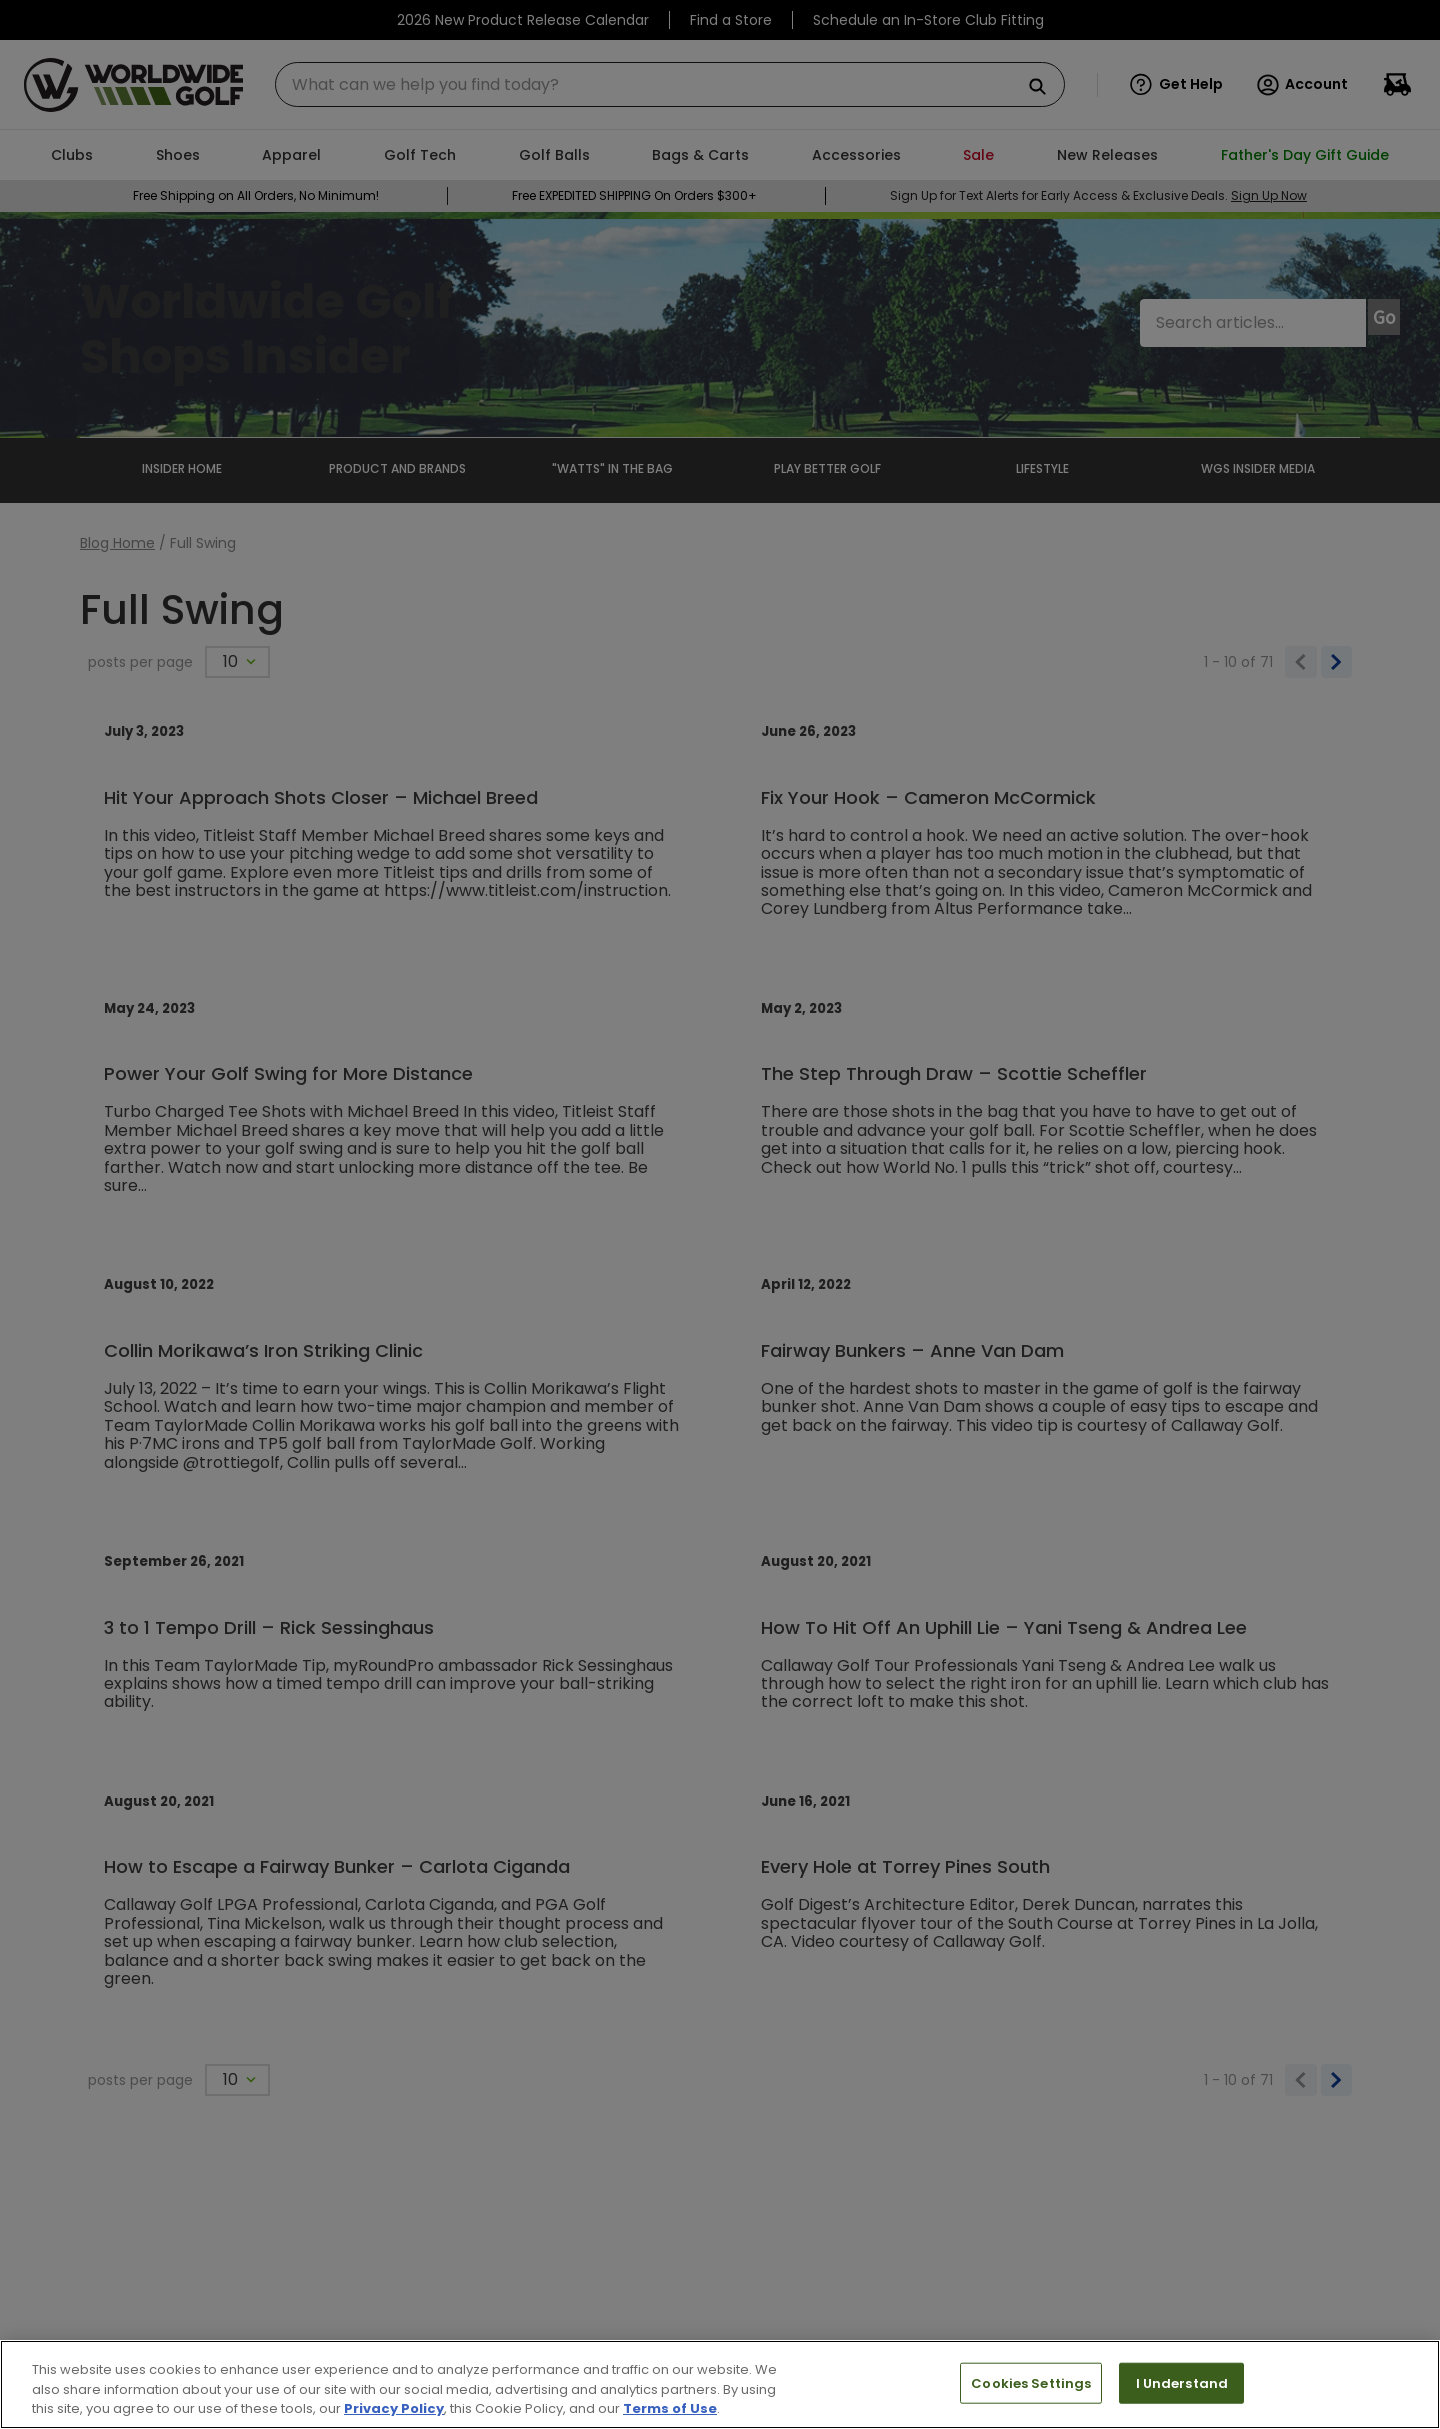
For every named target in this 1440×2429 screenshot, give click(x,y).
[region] (720, 2384)
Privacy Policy (394, 2408)
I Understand (1182, 2382)
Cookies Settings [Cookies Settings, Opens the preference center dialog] (1031, 2382)
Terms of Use (670, 2408)
